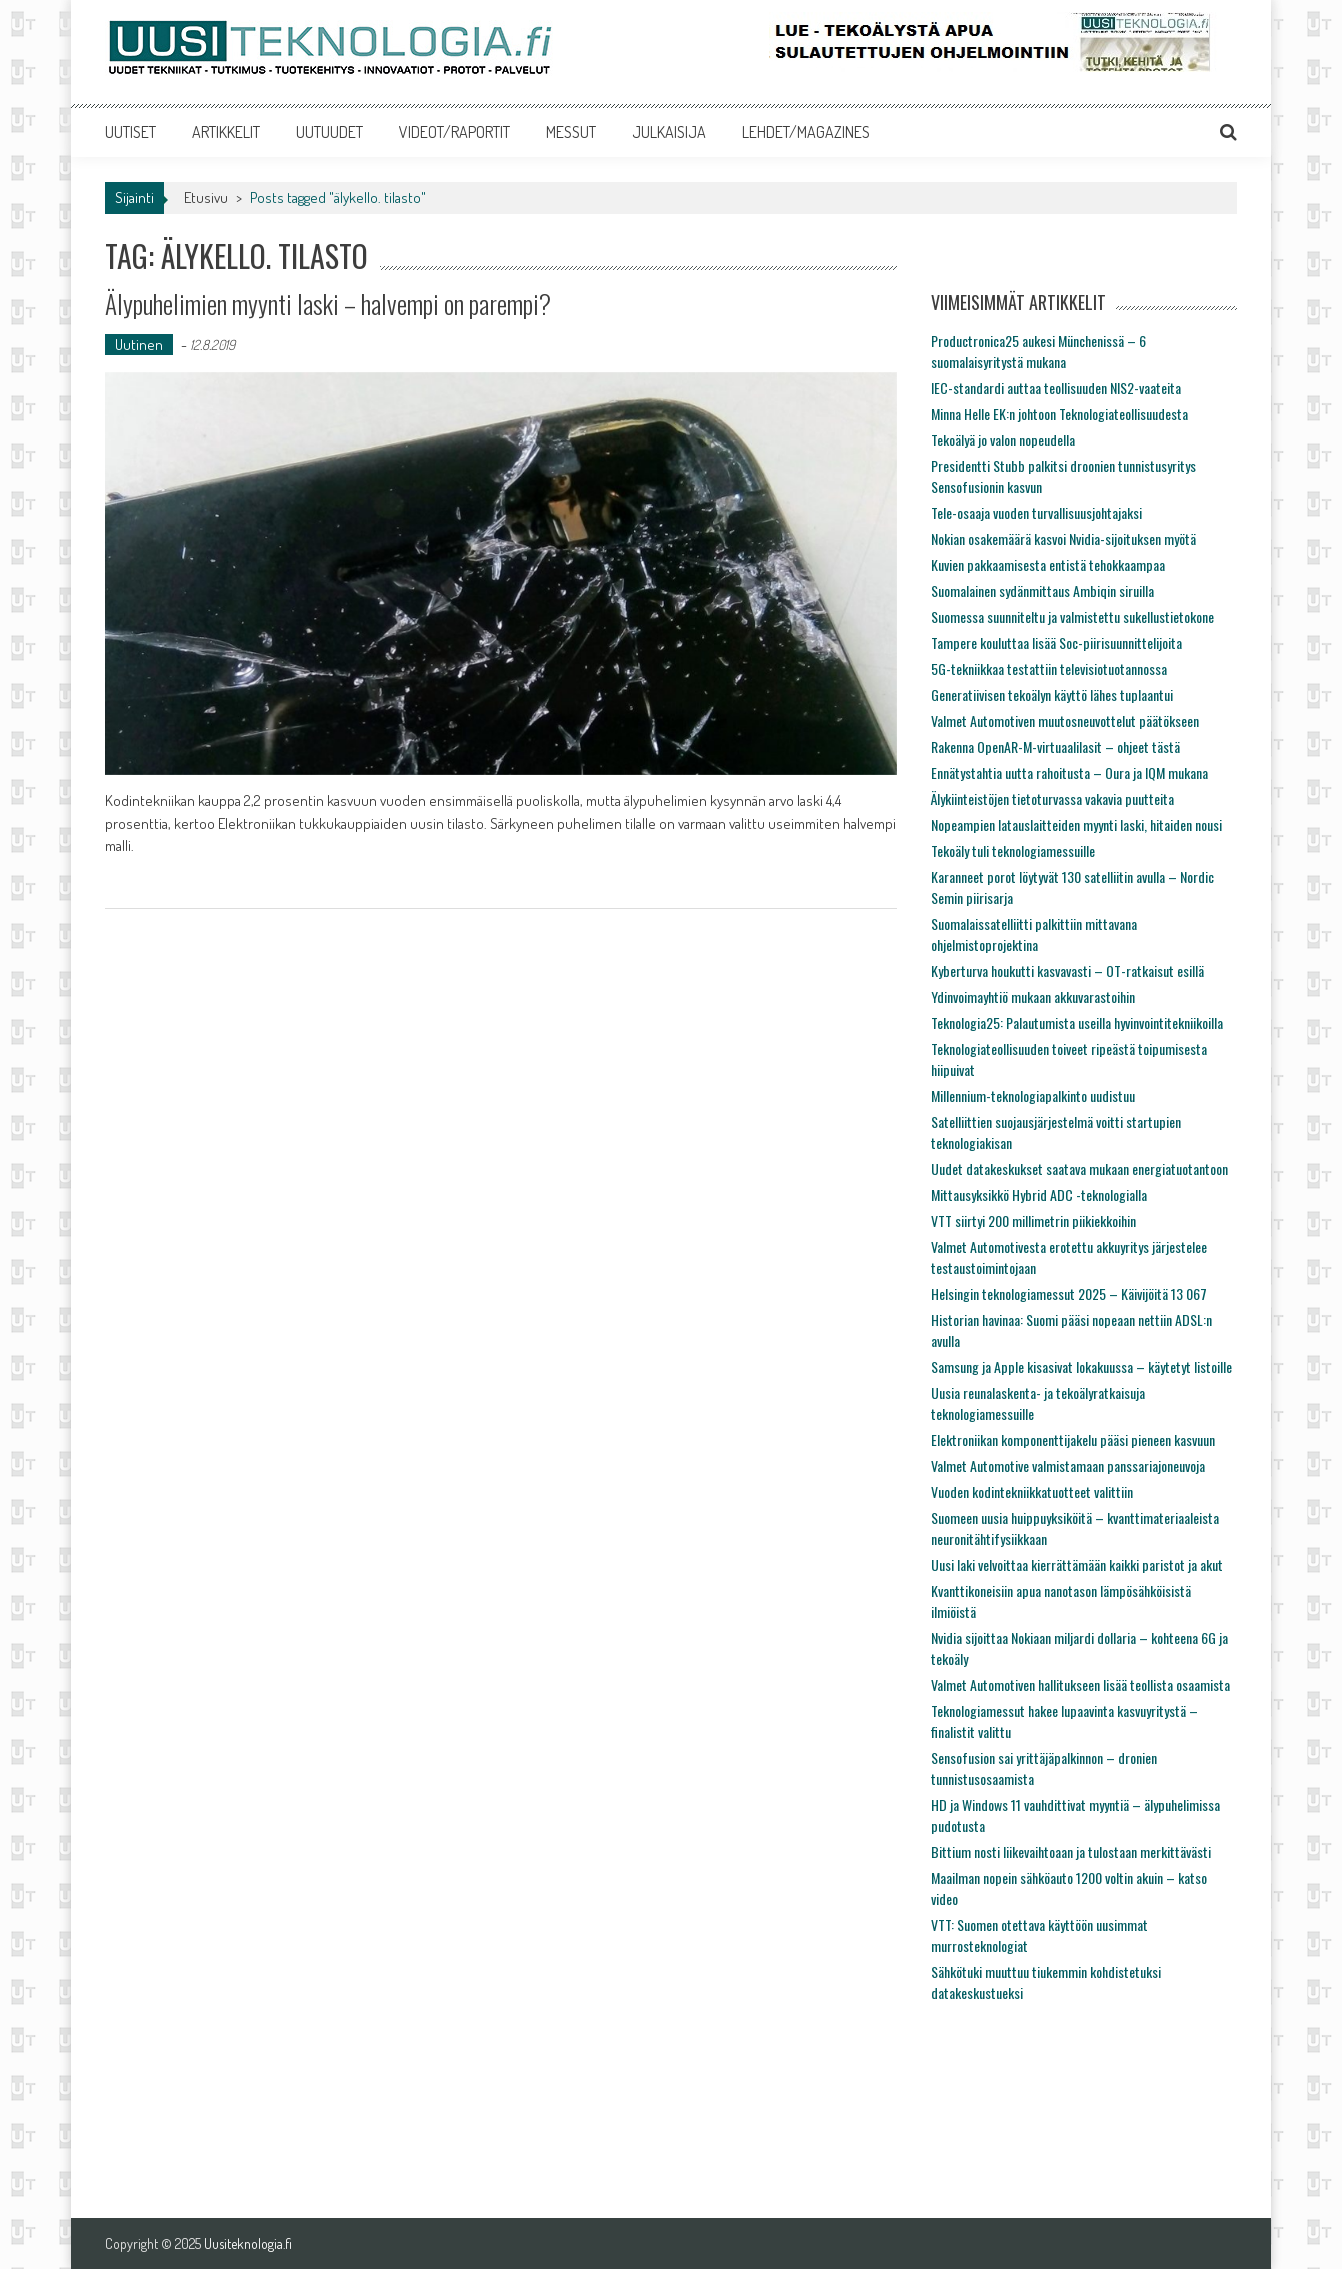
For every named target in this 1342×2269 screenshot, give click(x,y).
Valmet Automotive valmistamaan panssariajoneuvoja (1068, 1465)
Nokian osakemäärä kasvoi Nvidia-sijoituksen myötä (1063, 538)
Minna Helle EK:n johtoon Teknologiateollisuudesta (1059, 413)
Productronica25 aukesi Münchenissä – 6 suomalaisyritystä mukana (1038, 351)
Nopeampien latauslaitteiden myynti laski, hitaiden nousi (1076, 824)
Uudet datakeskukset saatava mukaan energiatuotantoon (1079, 1168)
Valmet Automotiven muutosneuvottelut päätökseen (1065, 720)
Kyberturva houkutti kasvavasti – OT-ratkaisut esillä (1067, 970)
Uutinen (139, 344)
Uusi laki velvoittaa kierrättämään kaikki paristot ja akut (1077, 1564)
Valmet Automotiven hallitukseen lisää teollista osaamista (1080, 1684)
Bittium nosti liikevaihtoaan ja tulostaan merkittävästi (1071, 1851)
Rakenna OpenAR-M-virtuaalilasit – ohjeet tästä (1055, 746)
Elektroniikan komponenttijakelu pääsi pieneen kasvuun (1073, 1439)
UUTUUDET (329, 132)
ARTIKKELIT (226, 132)
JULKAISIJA (669, 132)
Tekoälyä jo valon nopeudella (1003, 439)
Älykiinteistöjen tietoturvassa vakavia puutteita (1052, 798)
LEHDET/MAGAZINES (806, 132)
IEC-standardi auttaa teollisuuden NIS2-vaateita (1056, 387)
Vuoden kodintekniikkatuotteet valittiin (1032, 1491)
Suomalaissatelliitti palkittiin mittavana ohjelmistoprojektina (1034, 934)
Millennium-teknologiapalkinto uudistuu (1033, 1095)
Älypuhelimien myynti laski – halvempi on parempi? (328, 303)
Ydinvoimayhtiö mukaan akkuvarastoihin (1033, 996)
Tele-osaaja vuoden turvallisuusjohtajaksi (1036, 512)
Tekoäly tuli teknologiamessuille (1013, 850)
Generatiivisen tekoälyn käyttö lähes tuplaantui (1052, 694)
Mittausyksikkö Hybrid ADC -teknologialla (1039, 1194)
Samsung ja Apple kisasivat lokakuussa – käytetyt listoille (1081, 1366)
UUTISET (130, 132)
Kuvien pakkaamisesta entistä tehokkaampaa (1048, 564)
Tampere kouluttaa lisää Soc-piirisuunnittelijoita (1056, 642)
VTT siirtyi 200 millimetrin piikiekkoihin (1033, 1220)
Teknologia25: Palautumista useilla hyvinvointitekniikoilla (1077, 1022)
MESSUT (571, 132)
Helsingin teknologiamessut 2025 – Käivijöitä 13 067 (1069, 1293)
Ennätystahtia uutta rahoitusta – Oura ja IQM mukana (1069, 772)
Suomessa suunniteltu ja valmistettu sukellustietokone (1072, 616)
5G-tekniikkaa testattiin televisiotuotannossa (1049, 668)
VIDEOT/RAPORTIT (454, 132)
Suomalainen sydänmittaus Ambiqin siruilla (1042, 590)
